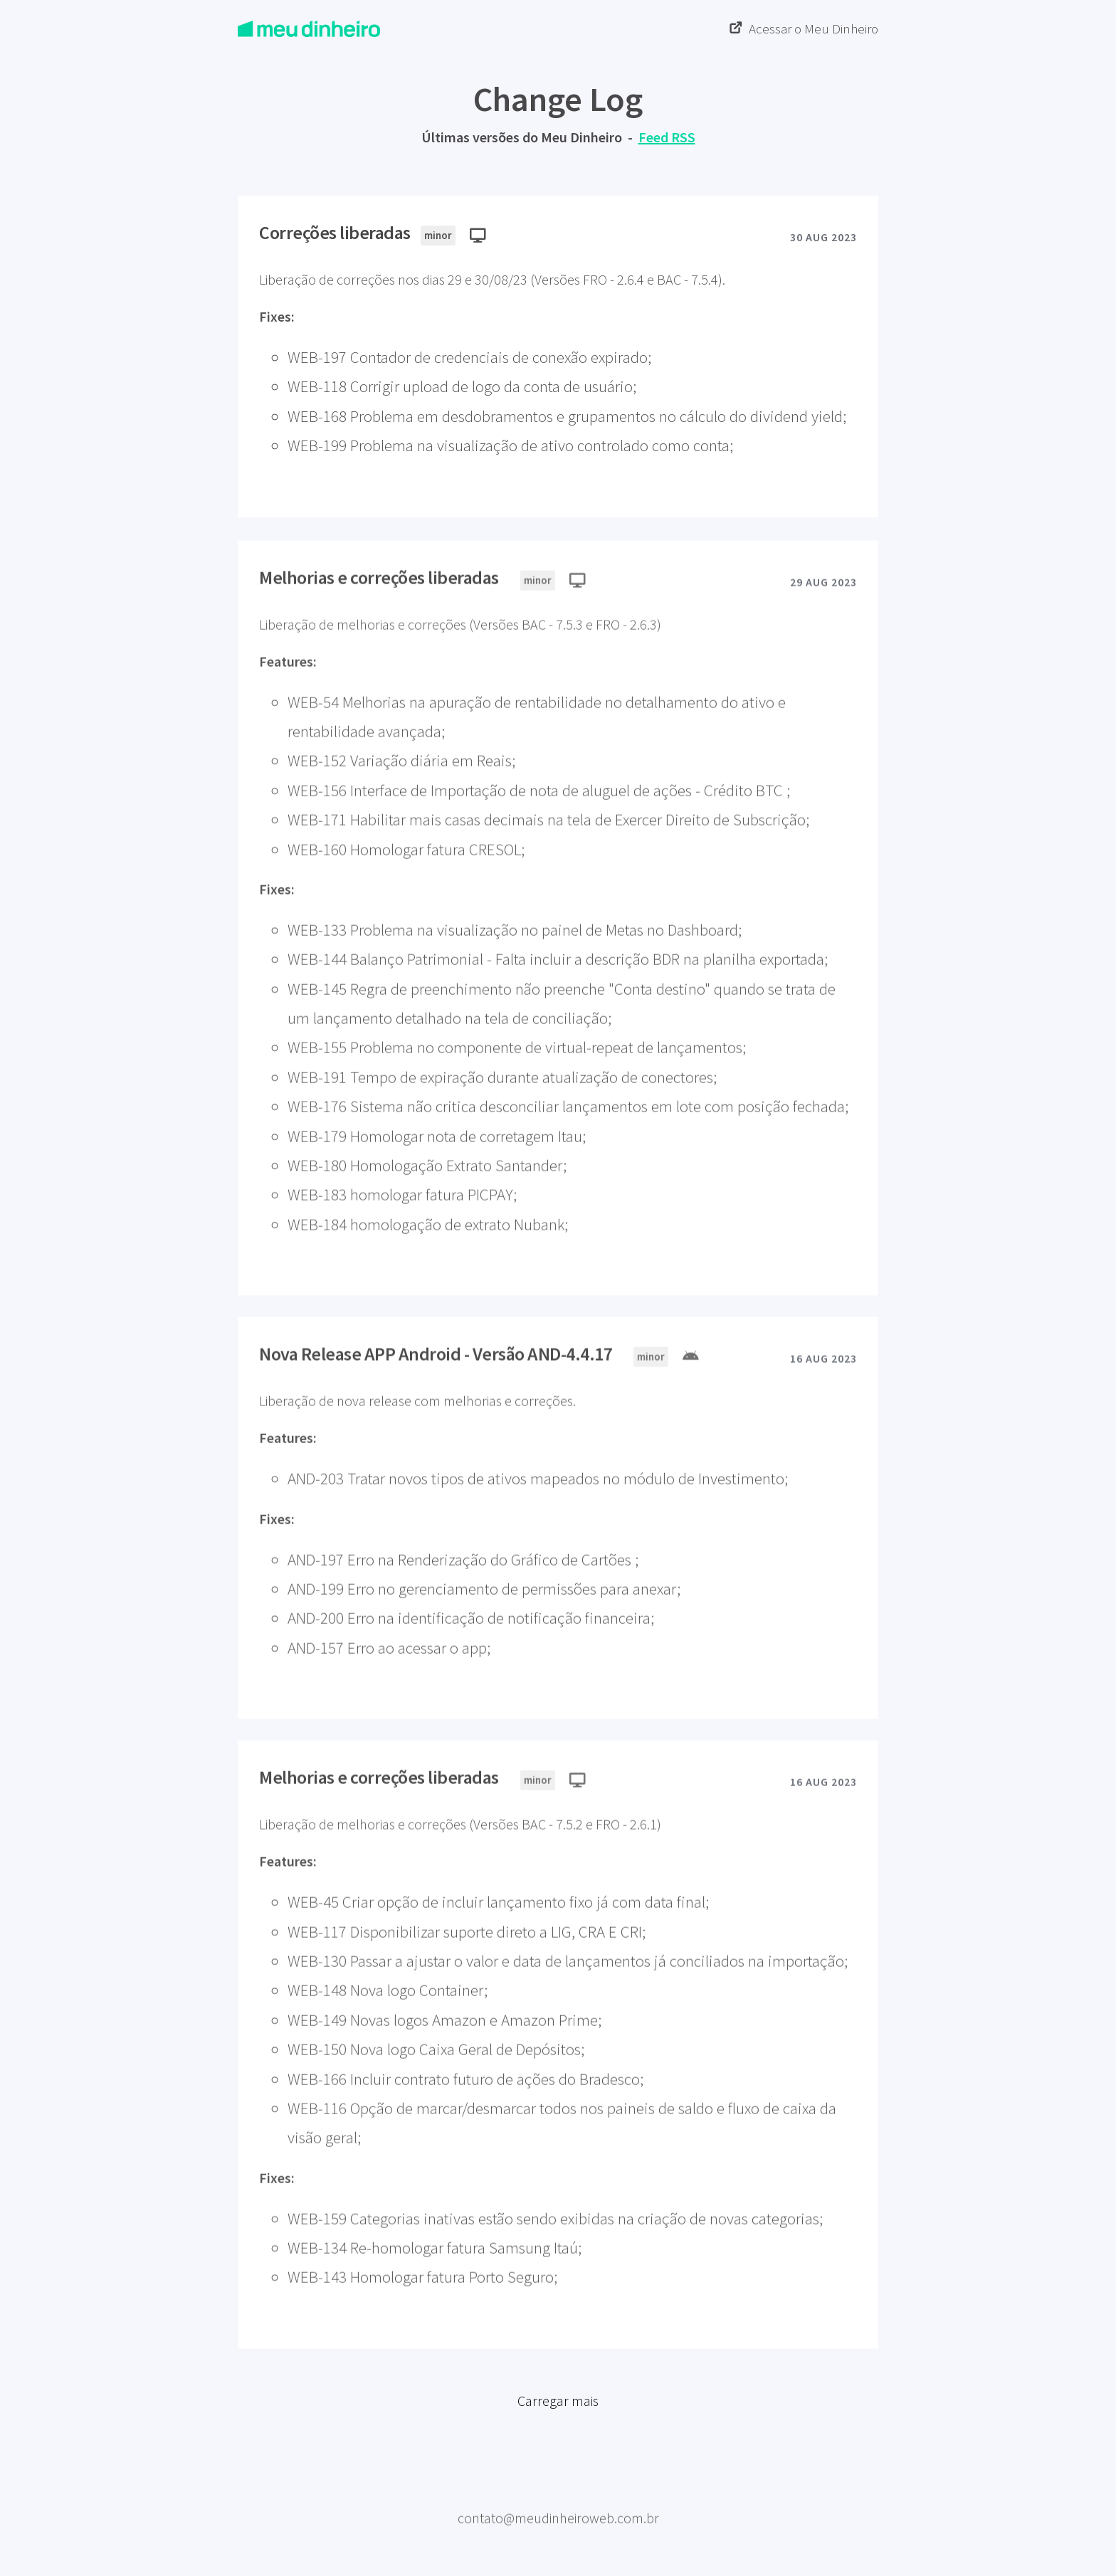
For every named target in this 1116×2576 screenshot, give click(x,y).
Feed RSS (666, 137)
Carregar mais (558, 2408)
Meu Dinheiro (558, 2500)
